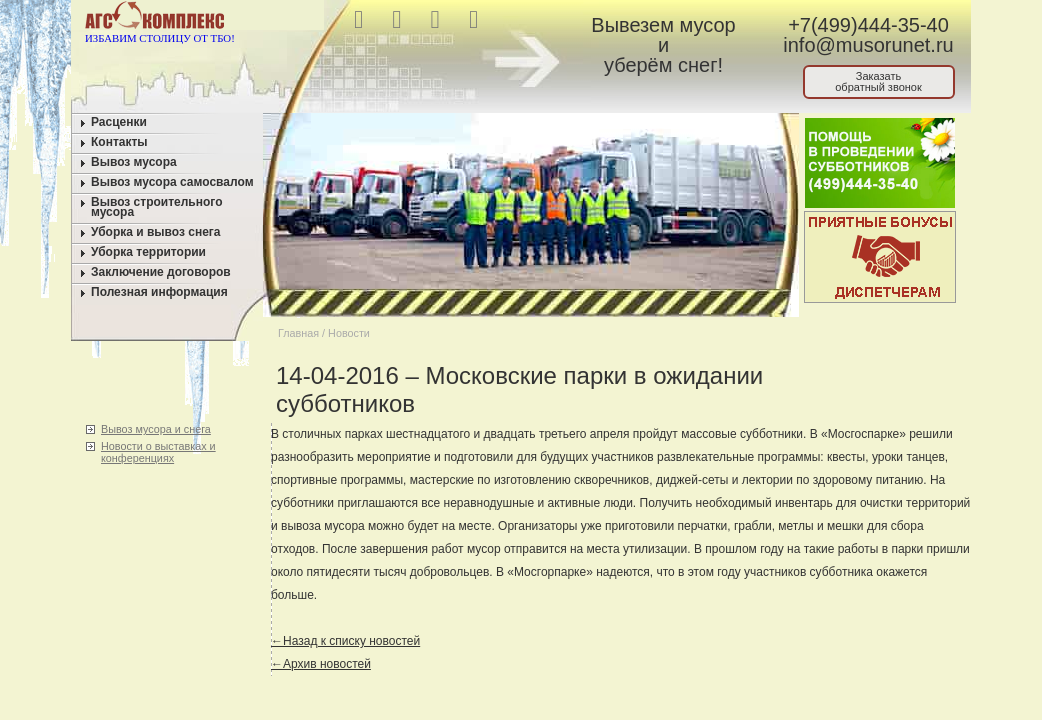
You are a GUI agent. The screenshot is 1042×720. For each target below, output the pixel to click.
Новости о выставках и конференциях (158, 452)
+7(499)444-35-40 (868, 25)
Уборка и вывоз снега (156, 232)
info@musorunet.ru (868, 45)
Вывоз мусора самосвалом (172, 182)
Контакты (119, 142)
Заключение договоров (161, 272)
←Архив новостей (321, 664)
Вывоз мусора (134, 162)
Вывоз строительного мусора (157, 207)
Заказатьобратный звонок (878, 81)
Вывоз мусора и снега (156, 429)
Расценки (119, 122)
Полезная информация (159, 292)
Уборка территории (148, 252)
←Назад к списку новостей (345, 641)
